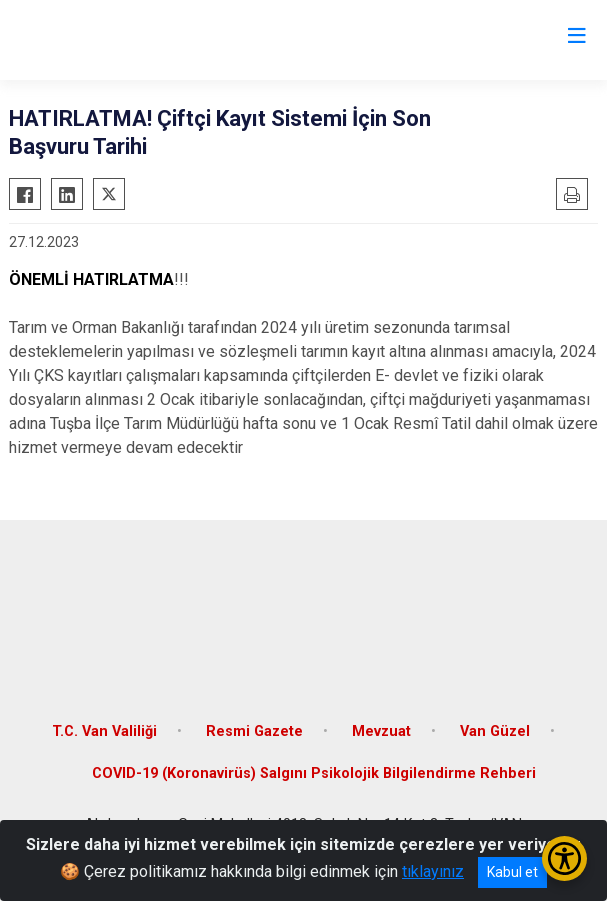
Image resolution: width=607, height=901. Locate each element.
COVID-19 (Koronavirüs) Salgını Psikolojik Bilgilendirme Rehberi (314, 773)
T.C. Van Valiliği (104, 731)
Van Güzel (495, 731)
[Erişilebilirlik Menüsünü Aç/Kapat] (564, 858)
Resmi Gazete (254, 731)
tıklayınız (433, 871)
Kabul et (512, 872)
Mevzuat (381, 731)
